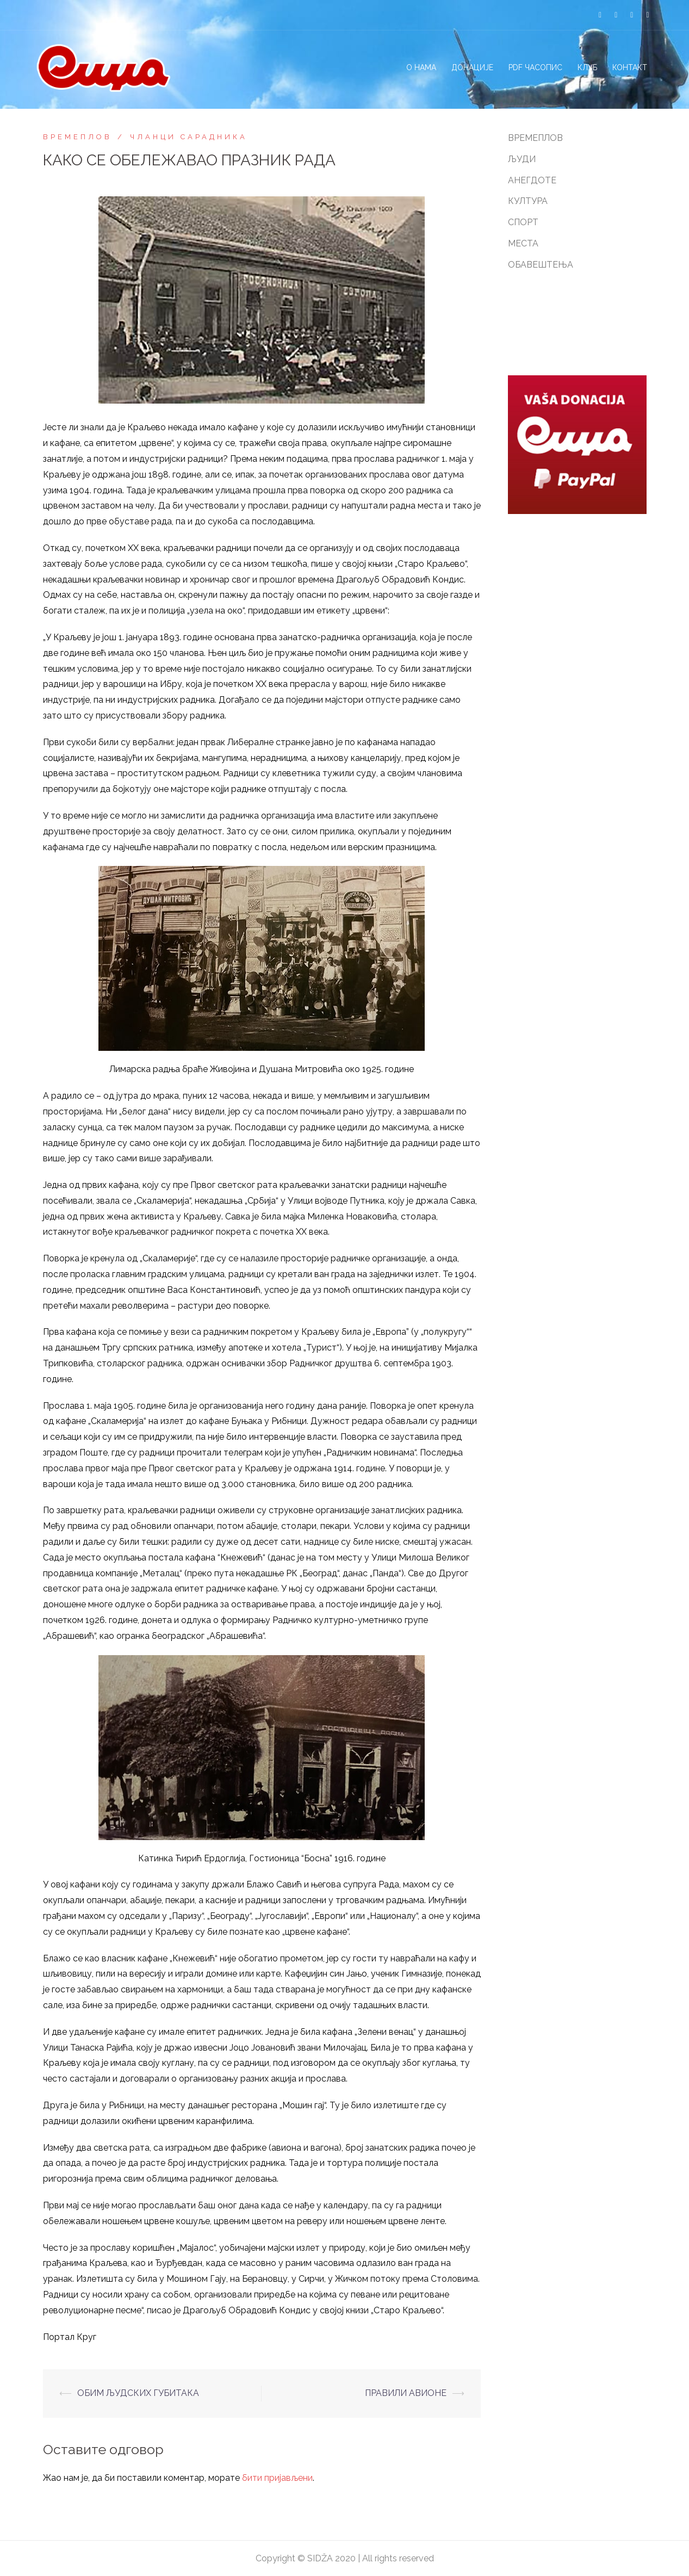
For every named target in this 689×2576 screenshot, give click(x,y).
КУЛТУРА (528, 201)
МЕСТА (523, 243)
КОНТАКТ (629, 67)
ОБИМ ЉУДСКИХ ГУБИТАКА (138, 2393)
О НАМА (421, 67)
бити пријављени (277, 2478)
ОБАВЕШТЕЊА (540, 264)
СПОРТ (523, 222)
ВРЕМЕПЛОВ (77, 137)
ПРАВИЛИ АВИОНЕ (405, 2393)
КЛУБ (587, 67)
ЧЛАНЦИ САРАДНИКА (188, 137)
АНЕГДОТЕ (532, 180)
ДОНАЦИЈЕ (472, 67)
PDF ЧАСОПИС (535, 67)
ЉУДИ (522, 159)
